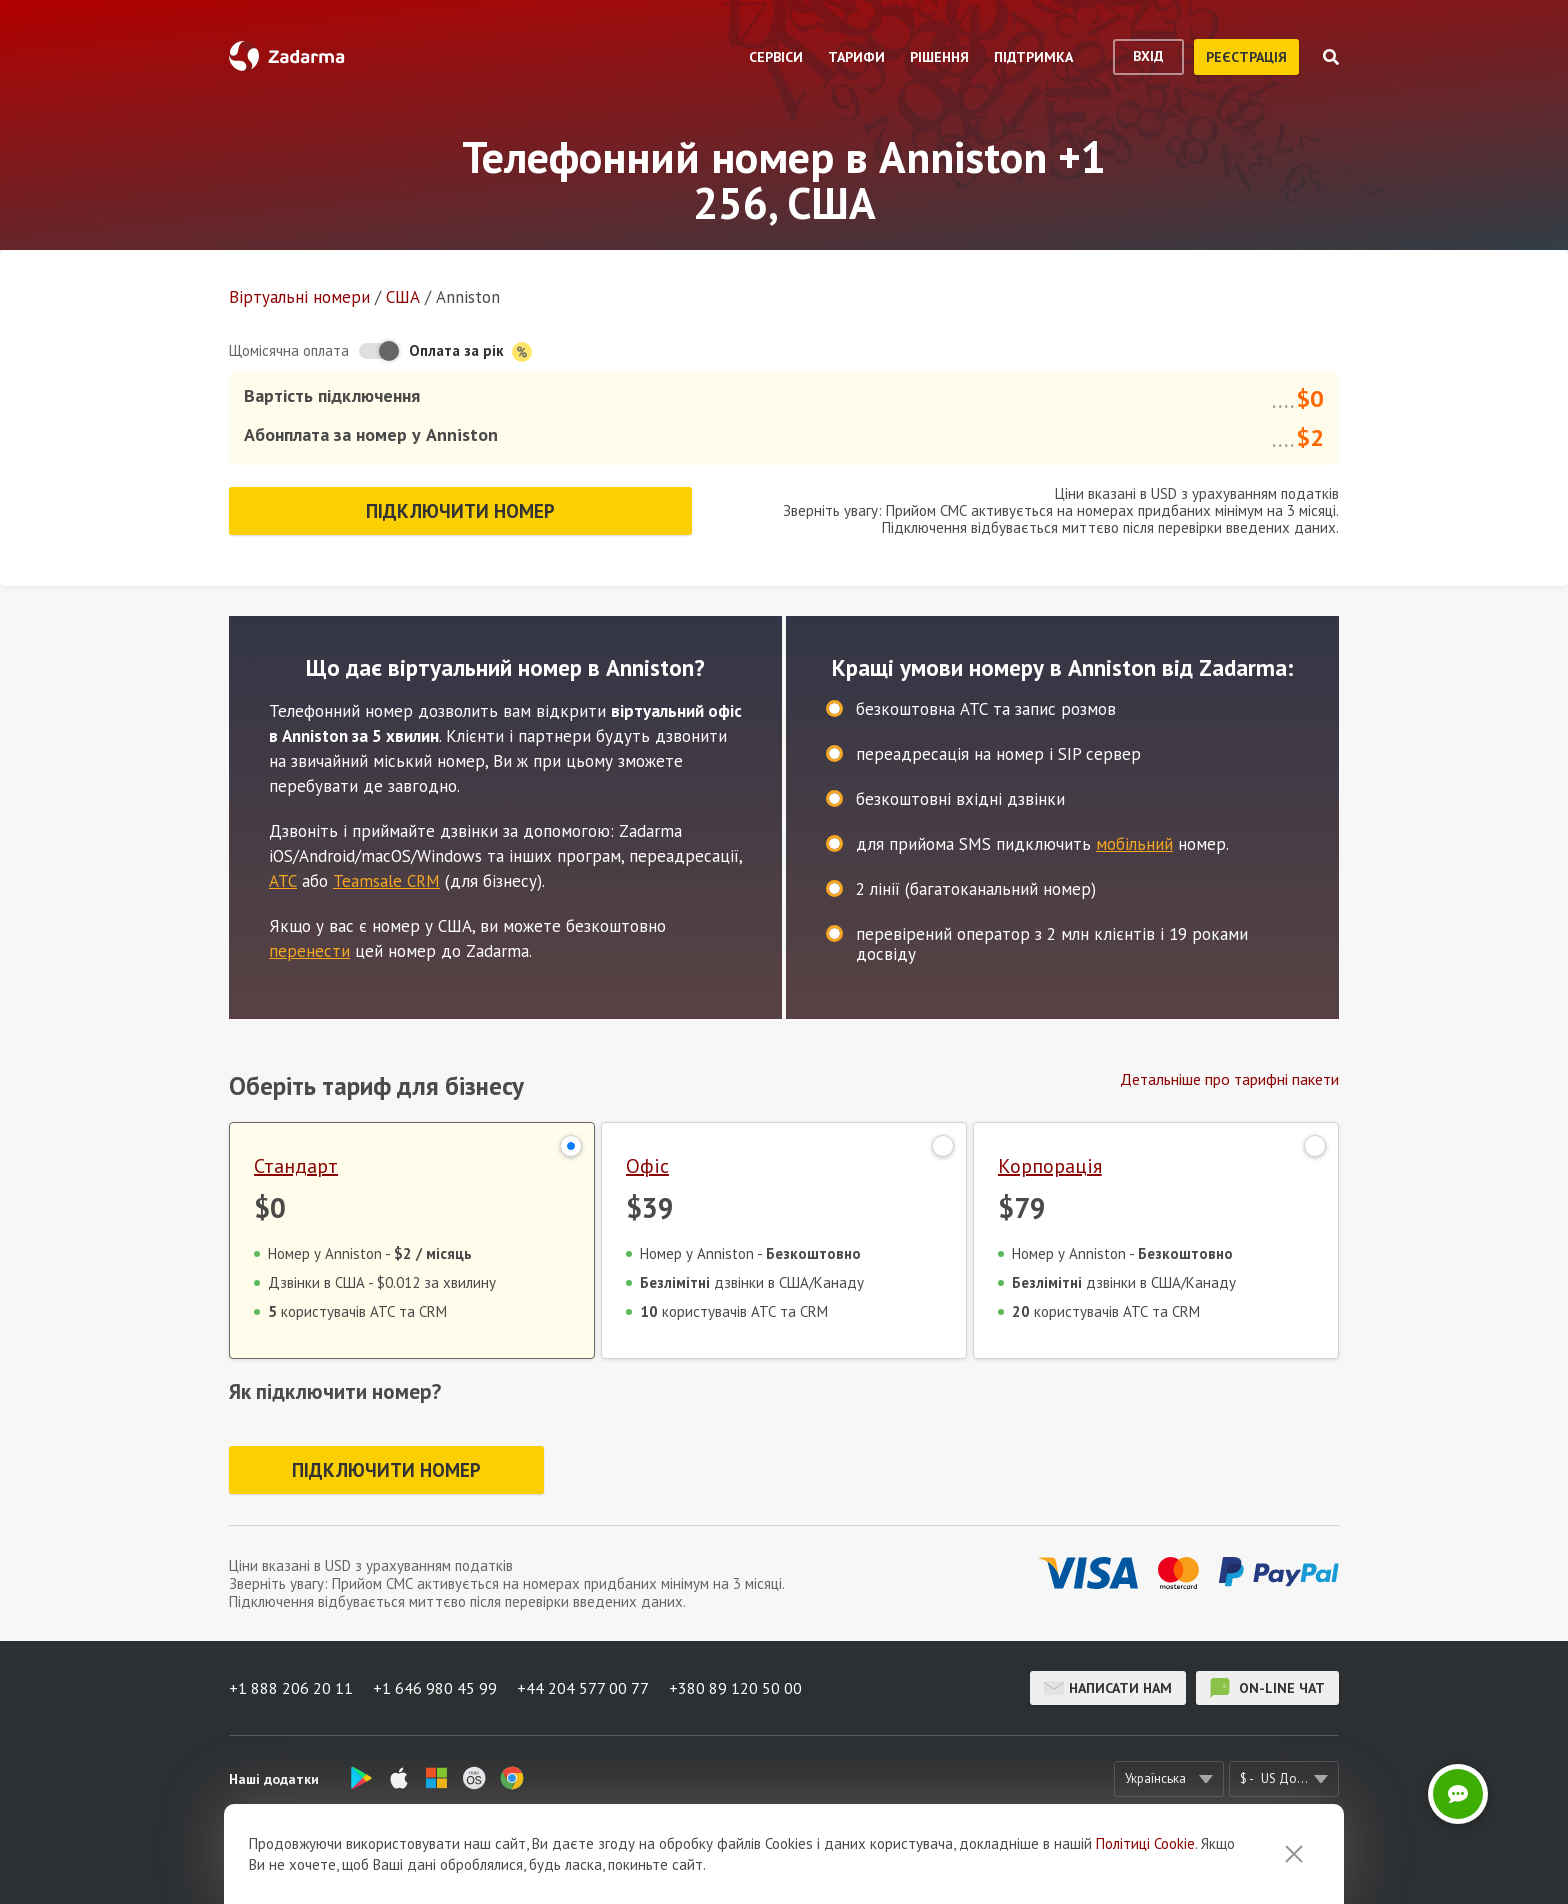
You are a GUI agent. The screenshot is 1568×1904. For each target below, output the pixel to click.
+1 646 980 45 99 (435, 1688)
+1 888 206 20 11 (291, 1688)
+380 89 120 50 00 (735, 1688)
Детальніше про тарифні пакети (1229, 1079)
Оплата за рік (470, 351)
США (403, 297)
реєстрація (1246, 57)
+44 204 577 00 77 (583, 1688)
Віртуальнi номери (299, 297)
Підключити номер (460, 511)
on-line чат (1267, 1688)
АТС (283, 881)
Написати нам (1108, 1688)
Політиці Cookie (1145, 1843)
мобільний (1134, 844)
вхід (1148, 56)
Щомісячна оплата (289, 350)
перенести (309, 951)
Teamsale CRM (386, 881)
